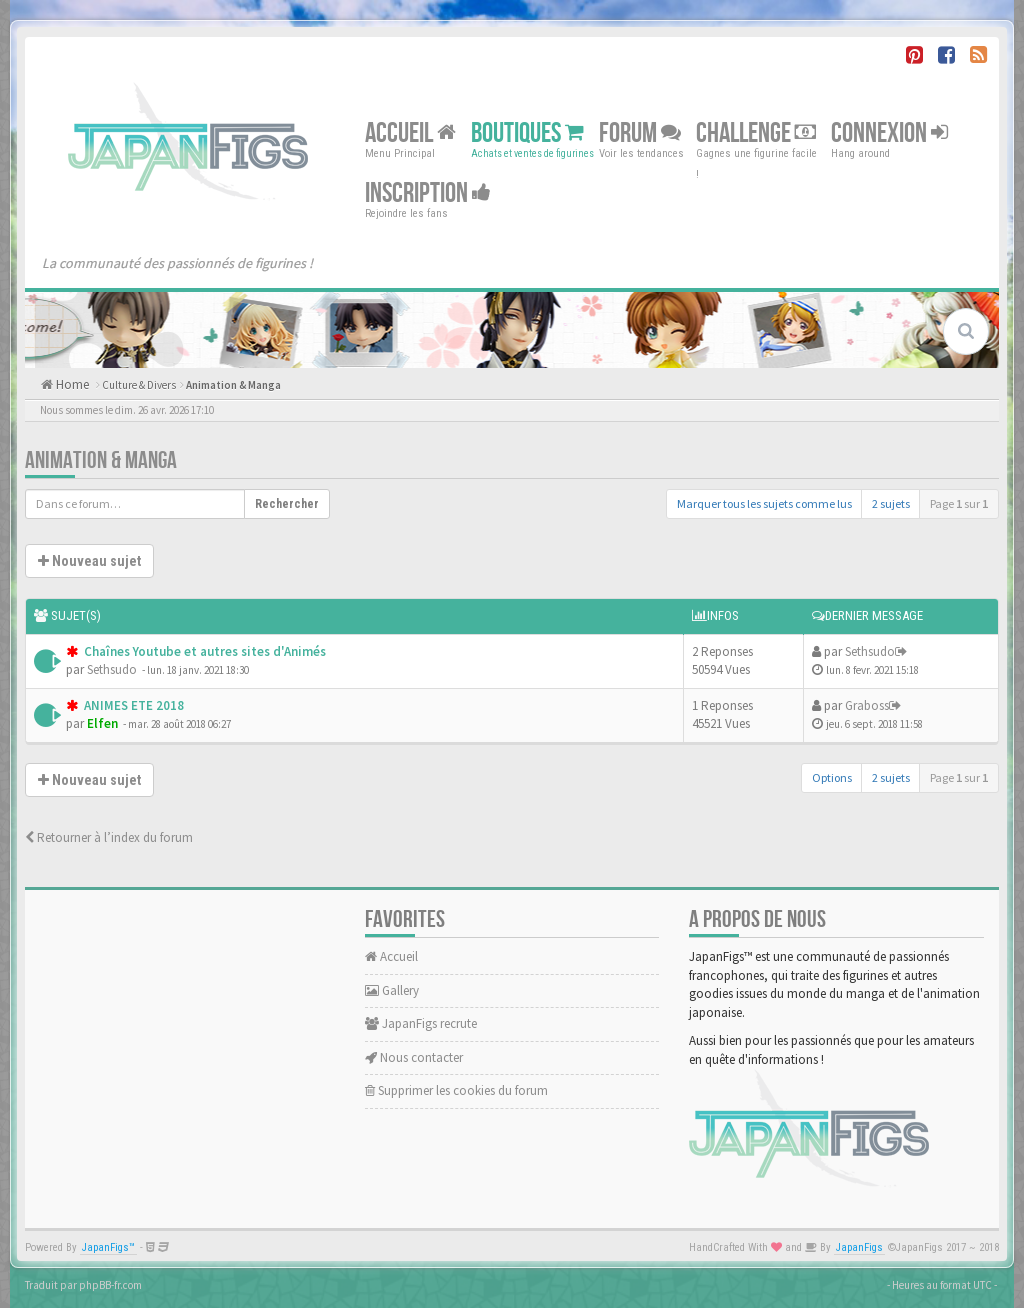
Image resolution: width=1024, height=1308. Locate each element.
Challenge (756, 133)
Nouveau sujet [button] (89, 561)
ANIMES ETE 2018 (132, 705)
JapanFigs (859, 1247)
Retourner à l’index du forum (109, 837)
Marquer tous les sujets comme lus (764, 503)
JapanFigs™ (108, 1247)
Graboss (867, 705)
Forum (640, 133)
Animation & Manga (233, 385)
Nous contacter (414, 1057)
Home (71, 384)
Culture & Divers (139, 385)
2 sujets (891, 503)
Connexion (889, 133)
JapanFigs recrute (421, 1023)
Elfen (102, 723)
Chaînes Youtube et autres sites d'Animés (203, 651)
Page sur (959, 503)
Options (832, 777)
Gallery (392, 990)
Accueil (410, 133)
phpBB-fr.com (110, 1285)
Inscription (428, 193)
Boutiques (527, 133)
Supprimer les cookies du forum (456, 1090)
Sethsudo (112, 669)
